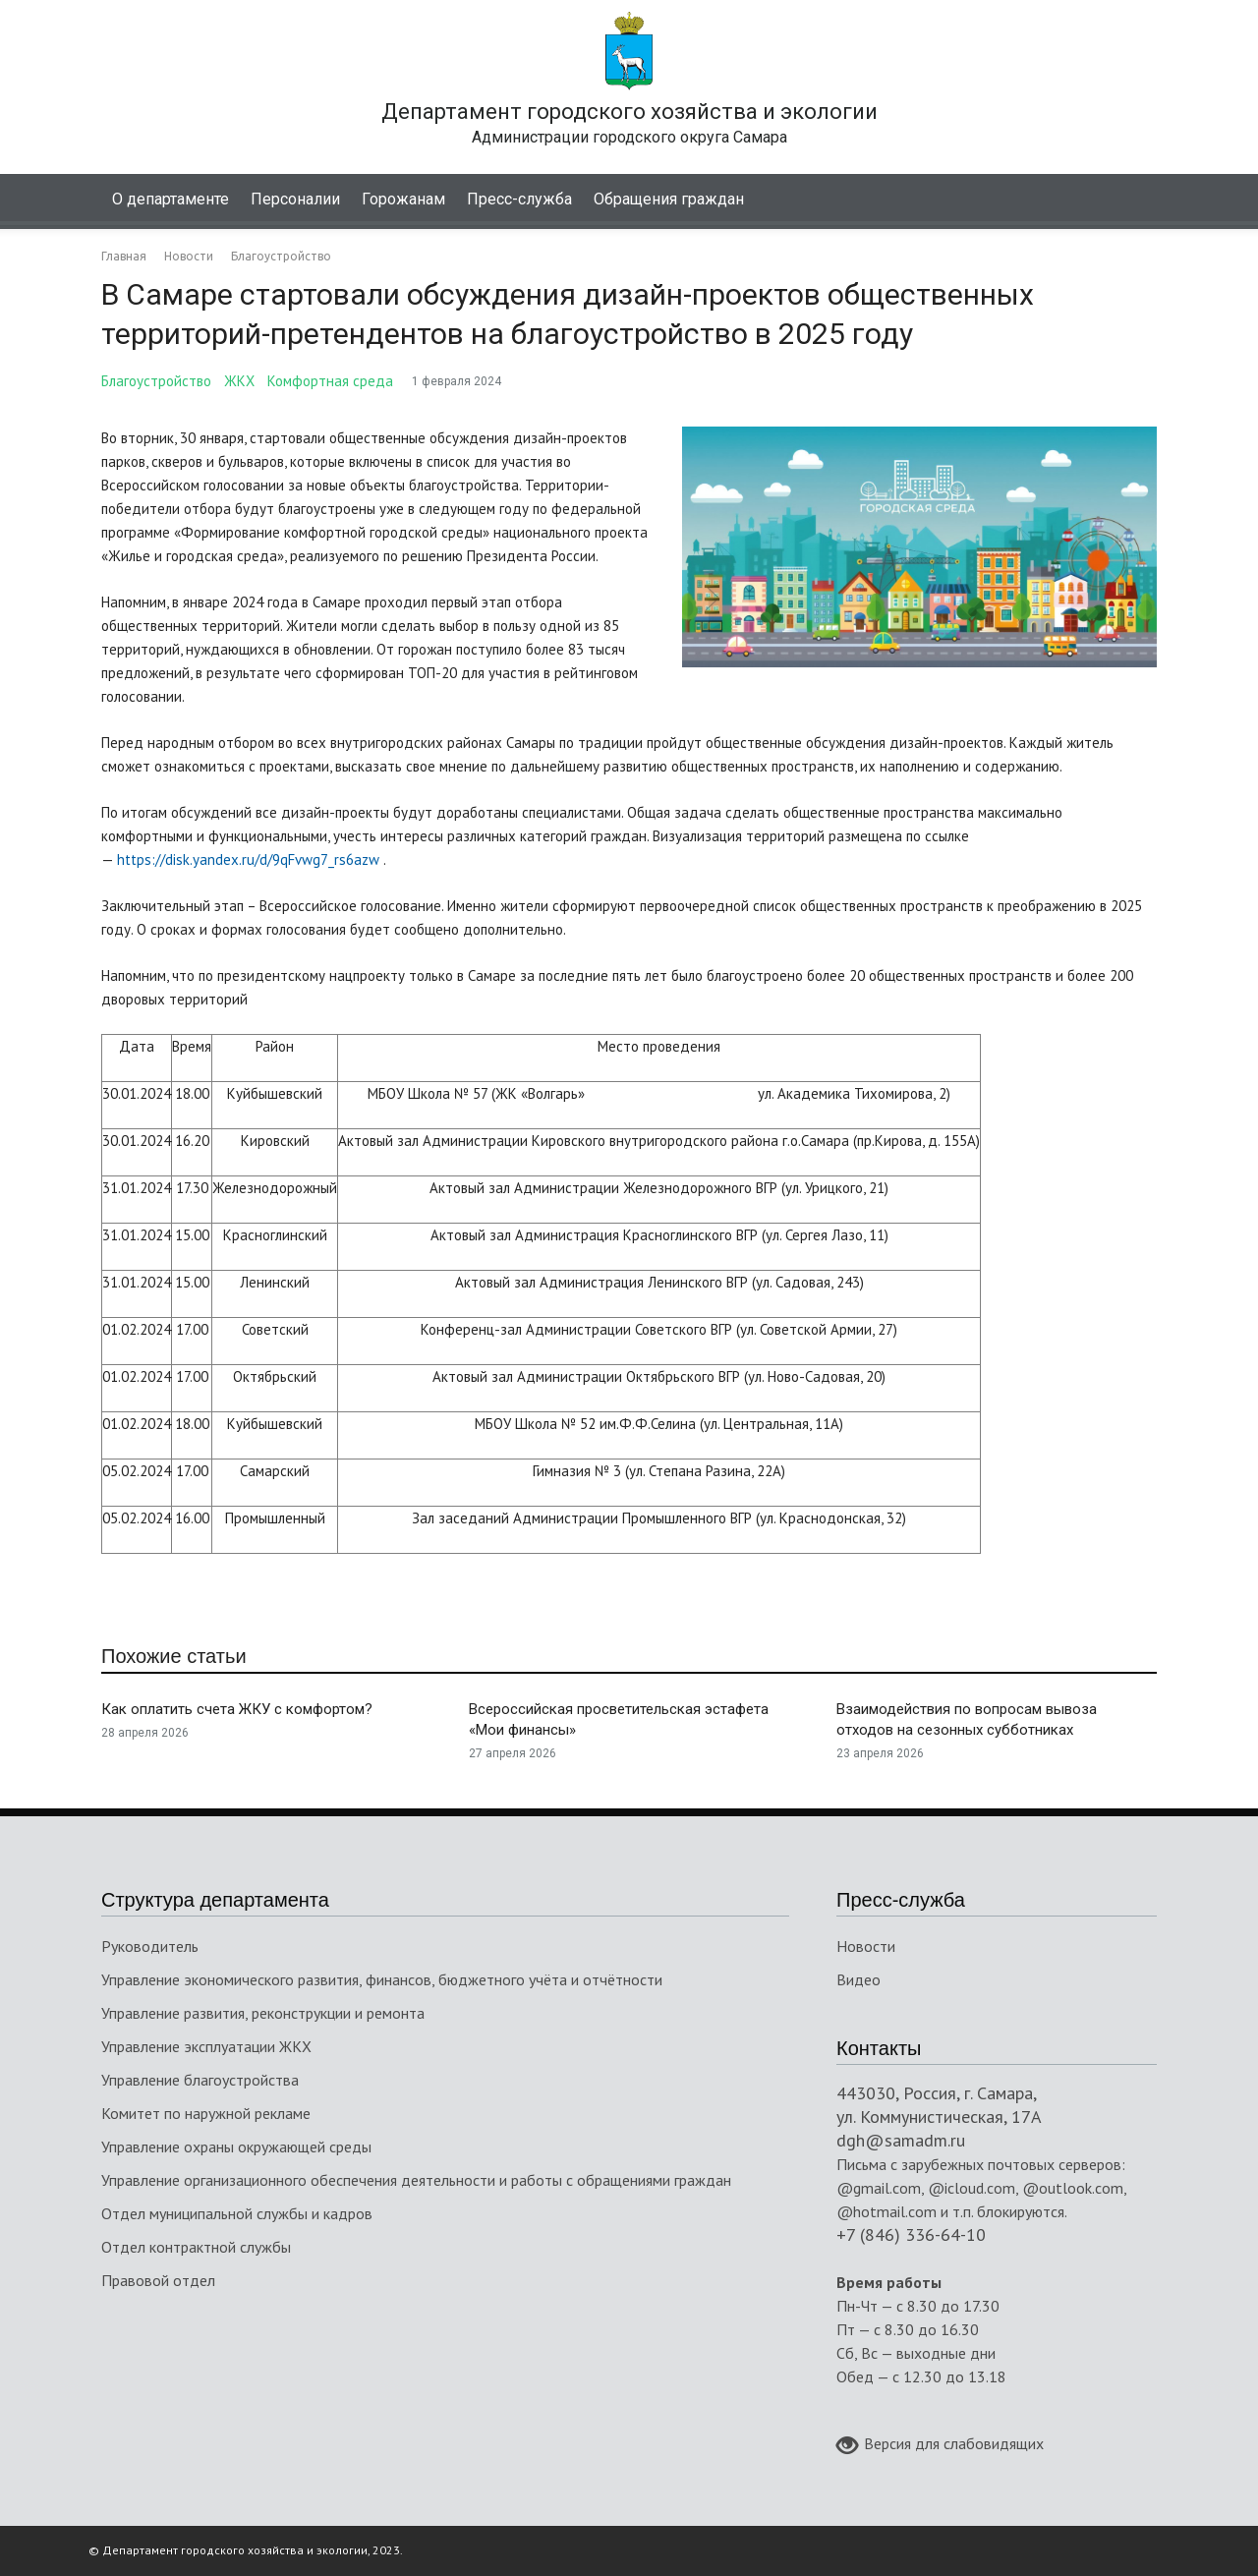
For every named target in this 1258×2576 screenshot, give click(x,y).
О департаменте (170, 199)
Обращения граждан (669, 199)
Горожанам (403, 199)
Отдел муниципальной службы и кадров (236, 2213)
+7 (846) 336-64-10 (911, 2234)
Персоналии (295, 199)
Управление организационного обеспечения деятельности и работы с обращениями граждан (416, 2180)
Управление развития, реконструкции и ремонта (263, 2013)
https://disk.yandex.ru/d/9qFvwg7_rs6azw (248, 859)
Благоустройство (156, 381)
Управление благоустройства (200, 2079)
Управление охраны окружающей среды (236, 2146)
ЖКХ (239, 381)
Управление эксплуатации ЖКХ (206, 2046)
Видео (858, 1979)
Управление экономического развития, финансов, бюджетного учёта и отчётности (381, 1979)
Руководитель (150, 1946)
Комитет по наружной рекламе (206, 2113)
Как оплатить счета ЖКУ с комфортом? (236, 1709)
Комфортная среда (330, 381)
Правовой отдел (158, 2280)
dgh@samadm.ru (900, 2140)
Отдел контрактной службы (196, 2247)
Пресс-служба (519, 199)
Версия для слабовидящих (940, 2445)
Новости (865, 1946)
